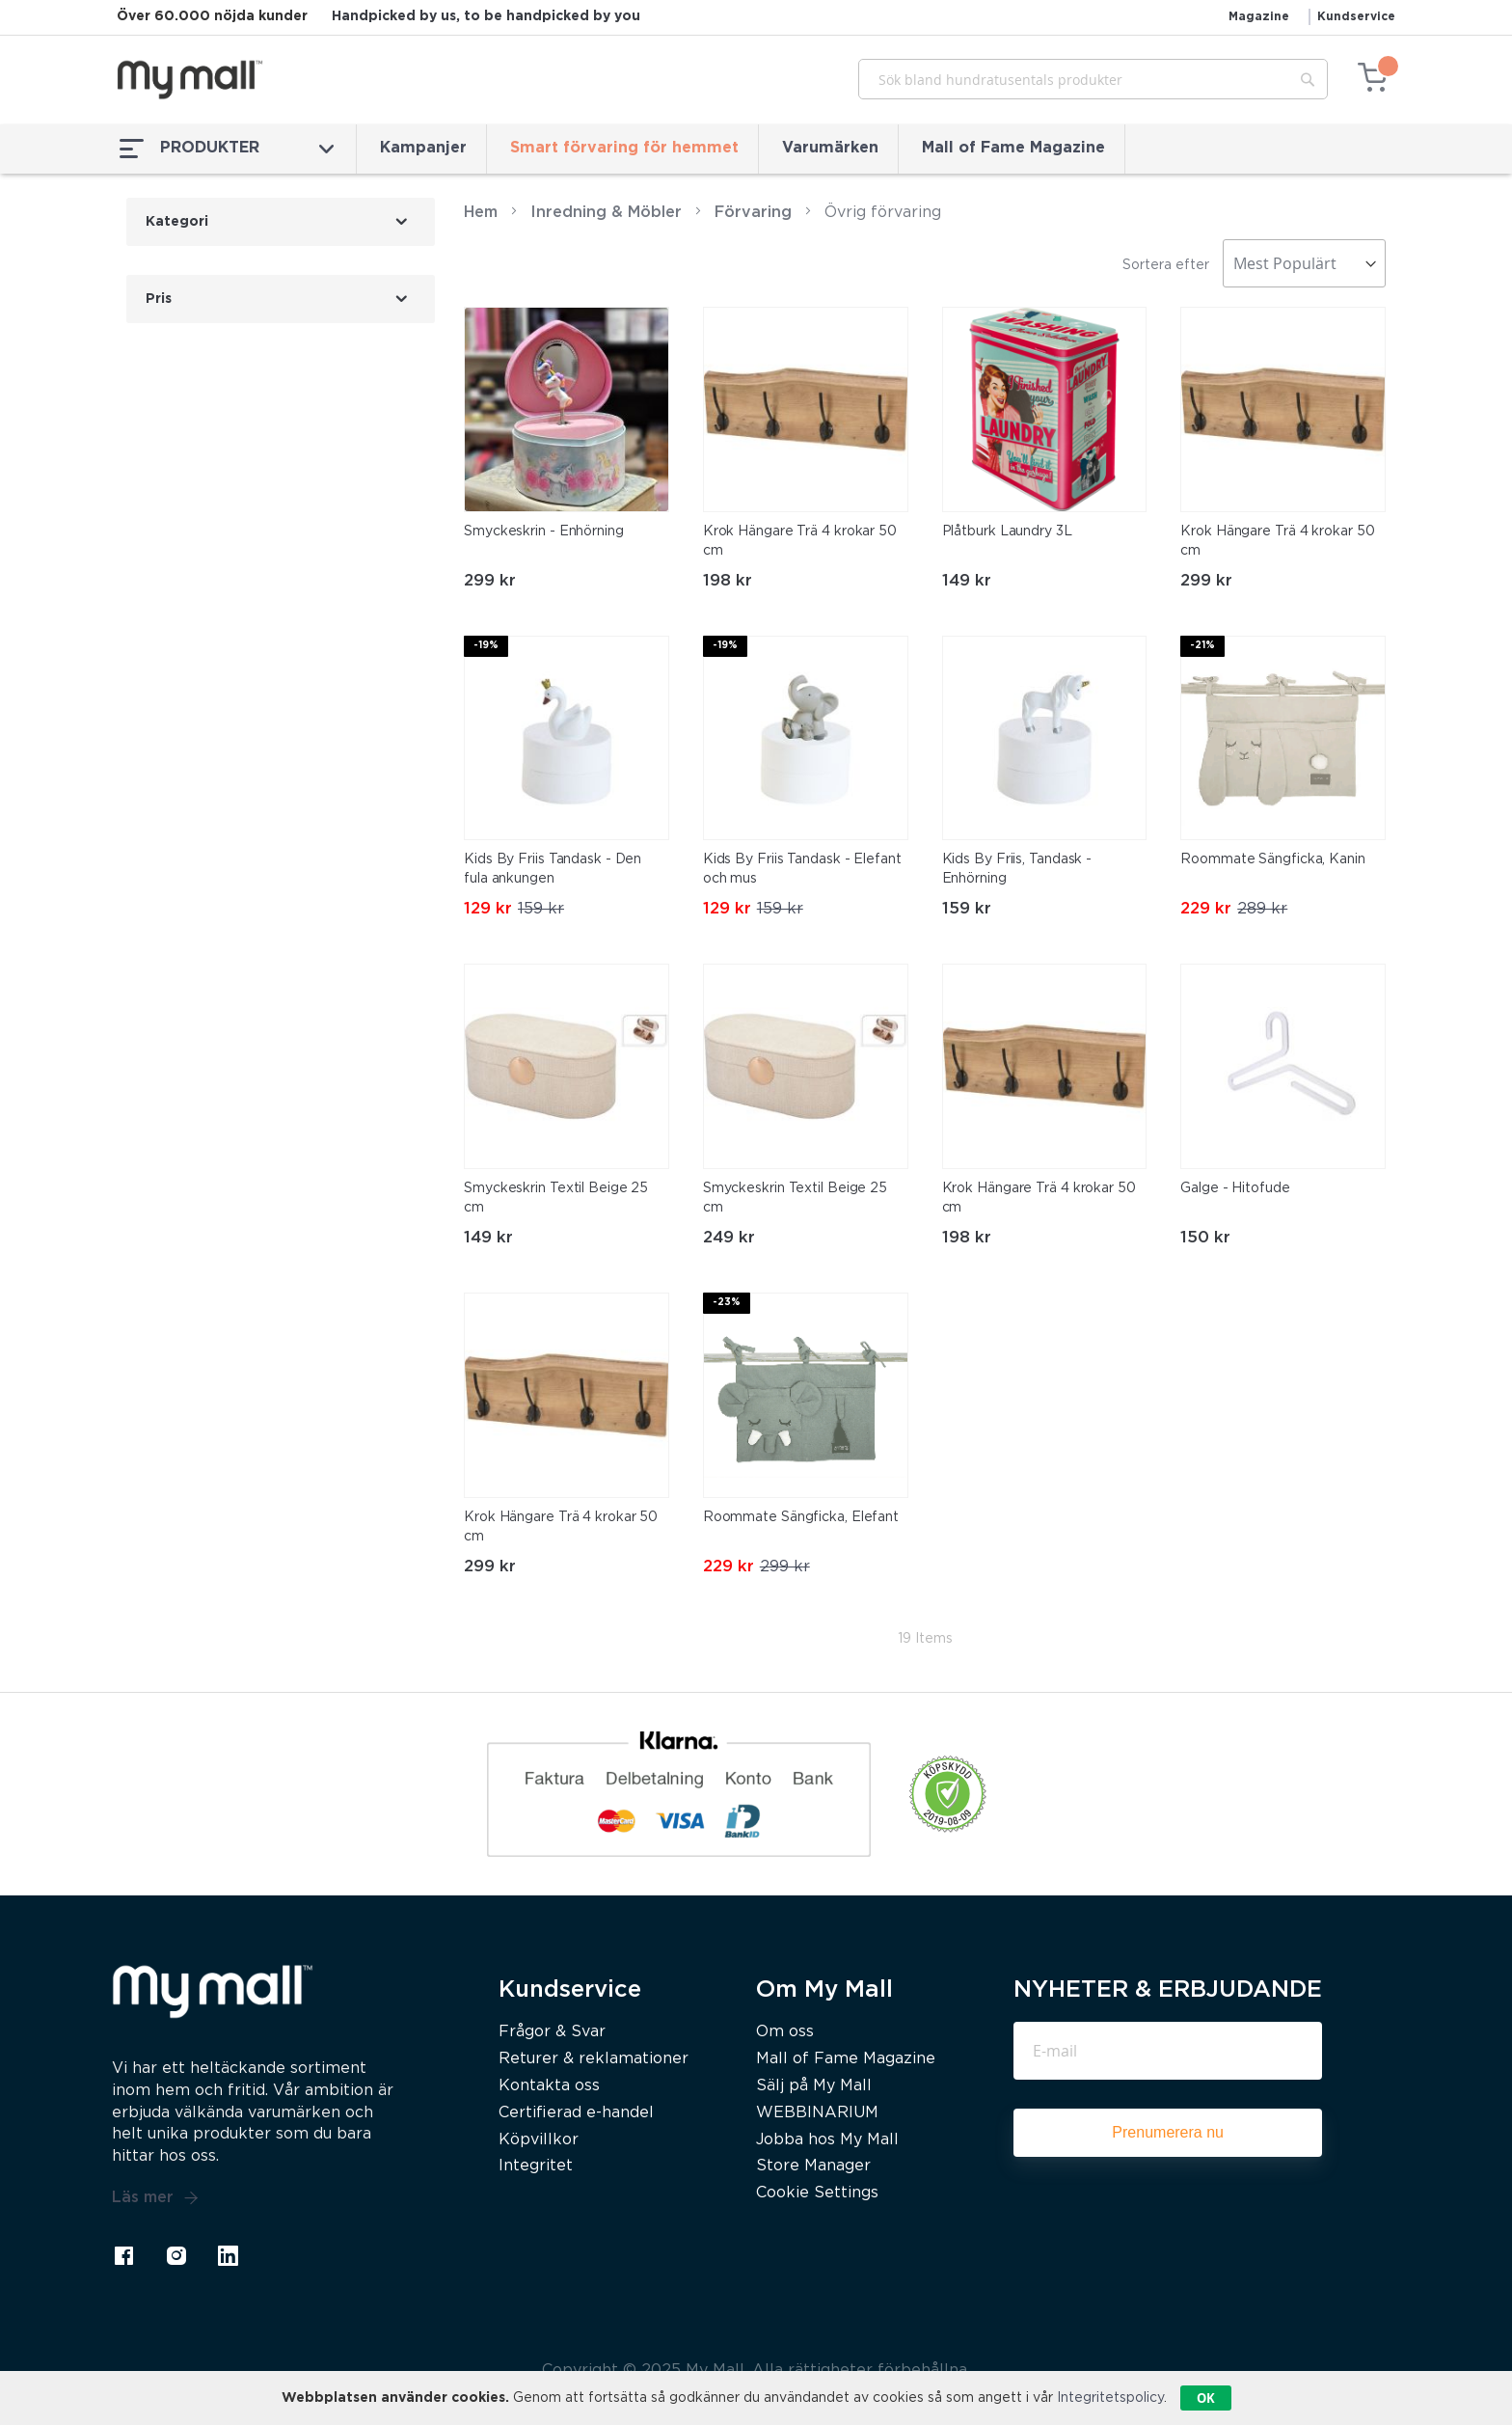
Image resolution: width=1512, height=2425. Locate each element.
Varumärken (830, 148)
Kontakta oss (549, 2086)
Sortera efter (1165, 265)
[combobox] (1093, 79)
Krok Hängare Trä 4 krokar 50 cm (800, 541)
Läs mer (155, 2198)
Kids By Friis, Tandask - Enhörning (1017, 869)
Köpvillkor (539, 2140)
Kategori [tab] (177, 222)
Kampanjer (423, 148)
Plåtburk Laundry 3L (1007, 531)
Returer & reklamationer (593, 2059)
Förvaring (753, 212)
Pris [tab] (159, 299)
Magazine (1258, 17)
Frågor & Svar (552, 2032)
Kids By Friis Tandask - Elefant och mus (802, 869)
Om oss (785, 2032)
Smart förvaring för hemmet (624, 148)
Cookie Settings (817, 2193)
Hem (481, 212)
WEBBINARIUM (817, 2113)
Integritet (536, 2166)
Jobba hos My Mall (827, 2140)
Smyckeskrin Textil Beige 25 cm (556, 1198)
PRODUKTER (227, 148)
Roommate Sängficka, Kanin (1272, 859)
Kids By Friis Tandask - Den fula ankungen (552, 869)
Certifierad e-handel (576, 2113)
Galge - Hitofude (1234, 1188)
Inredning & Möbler (606, 212)
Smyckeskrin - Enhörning (544, 531)
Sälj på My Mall (814, 2086)
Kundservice (1356, 17)
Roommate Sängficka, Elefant (801, 1517)
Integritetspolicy (1110, 2398)
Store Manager (813, 2166)
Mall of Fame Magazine (1013, 148)
